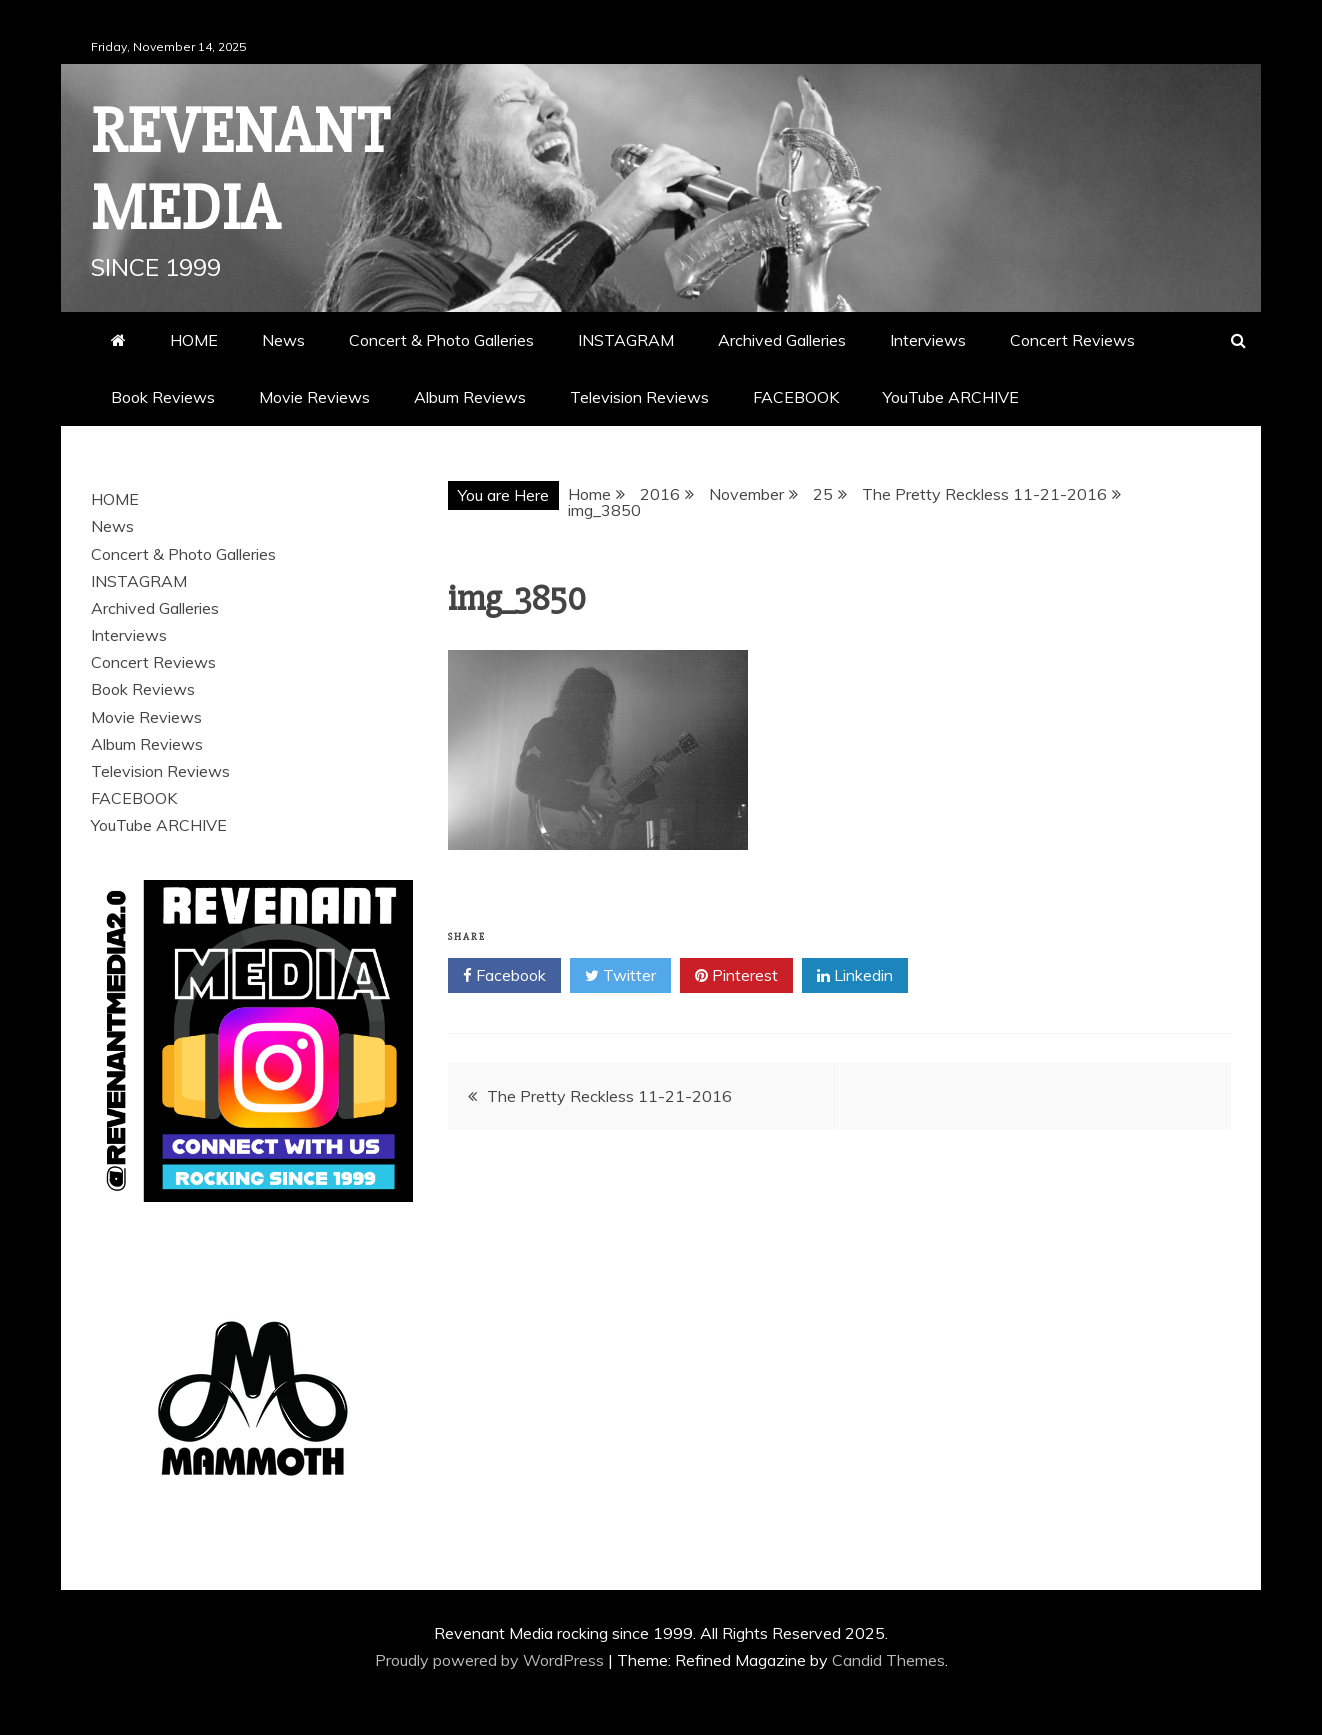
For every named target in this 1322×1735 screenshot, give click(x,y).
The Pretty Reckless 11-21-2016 (609, 1096)
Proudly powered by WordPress (491, 1660)
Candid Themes (888, 1660)
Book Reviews (163, 397)
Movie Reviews (314, 397)
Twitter (620, 976)
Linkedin (855, 976)
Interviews (928, 340)
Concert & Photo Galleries (441, 340)
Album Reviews (470, 397)
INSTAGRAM (626, 340)
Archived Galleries (782, 340)
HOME (194, 340)
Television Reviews (639, 397)
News (283, 340)
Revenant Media (240, 170)
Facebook (504, 976)
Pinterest (736, 976)
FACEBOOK (796, 397)
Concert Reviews (1072, 340)
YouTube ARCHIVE (951, 397)
